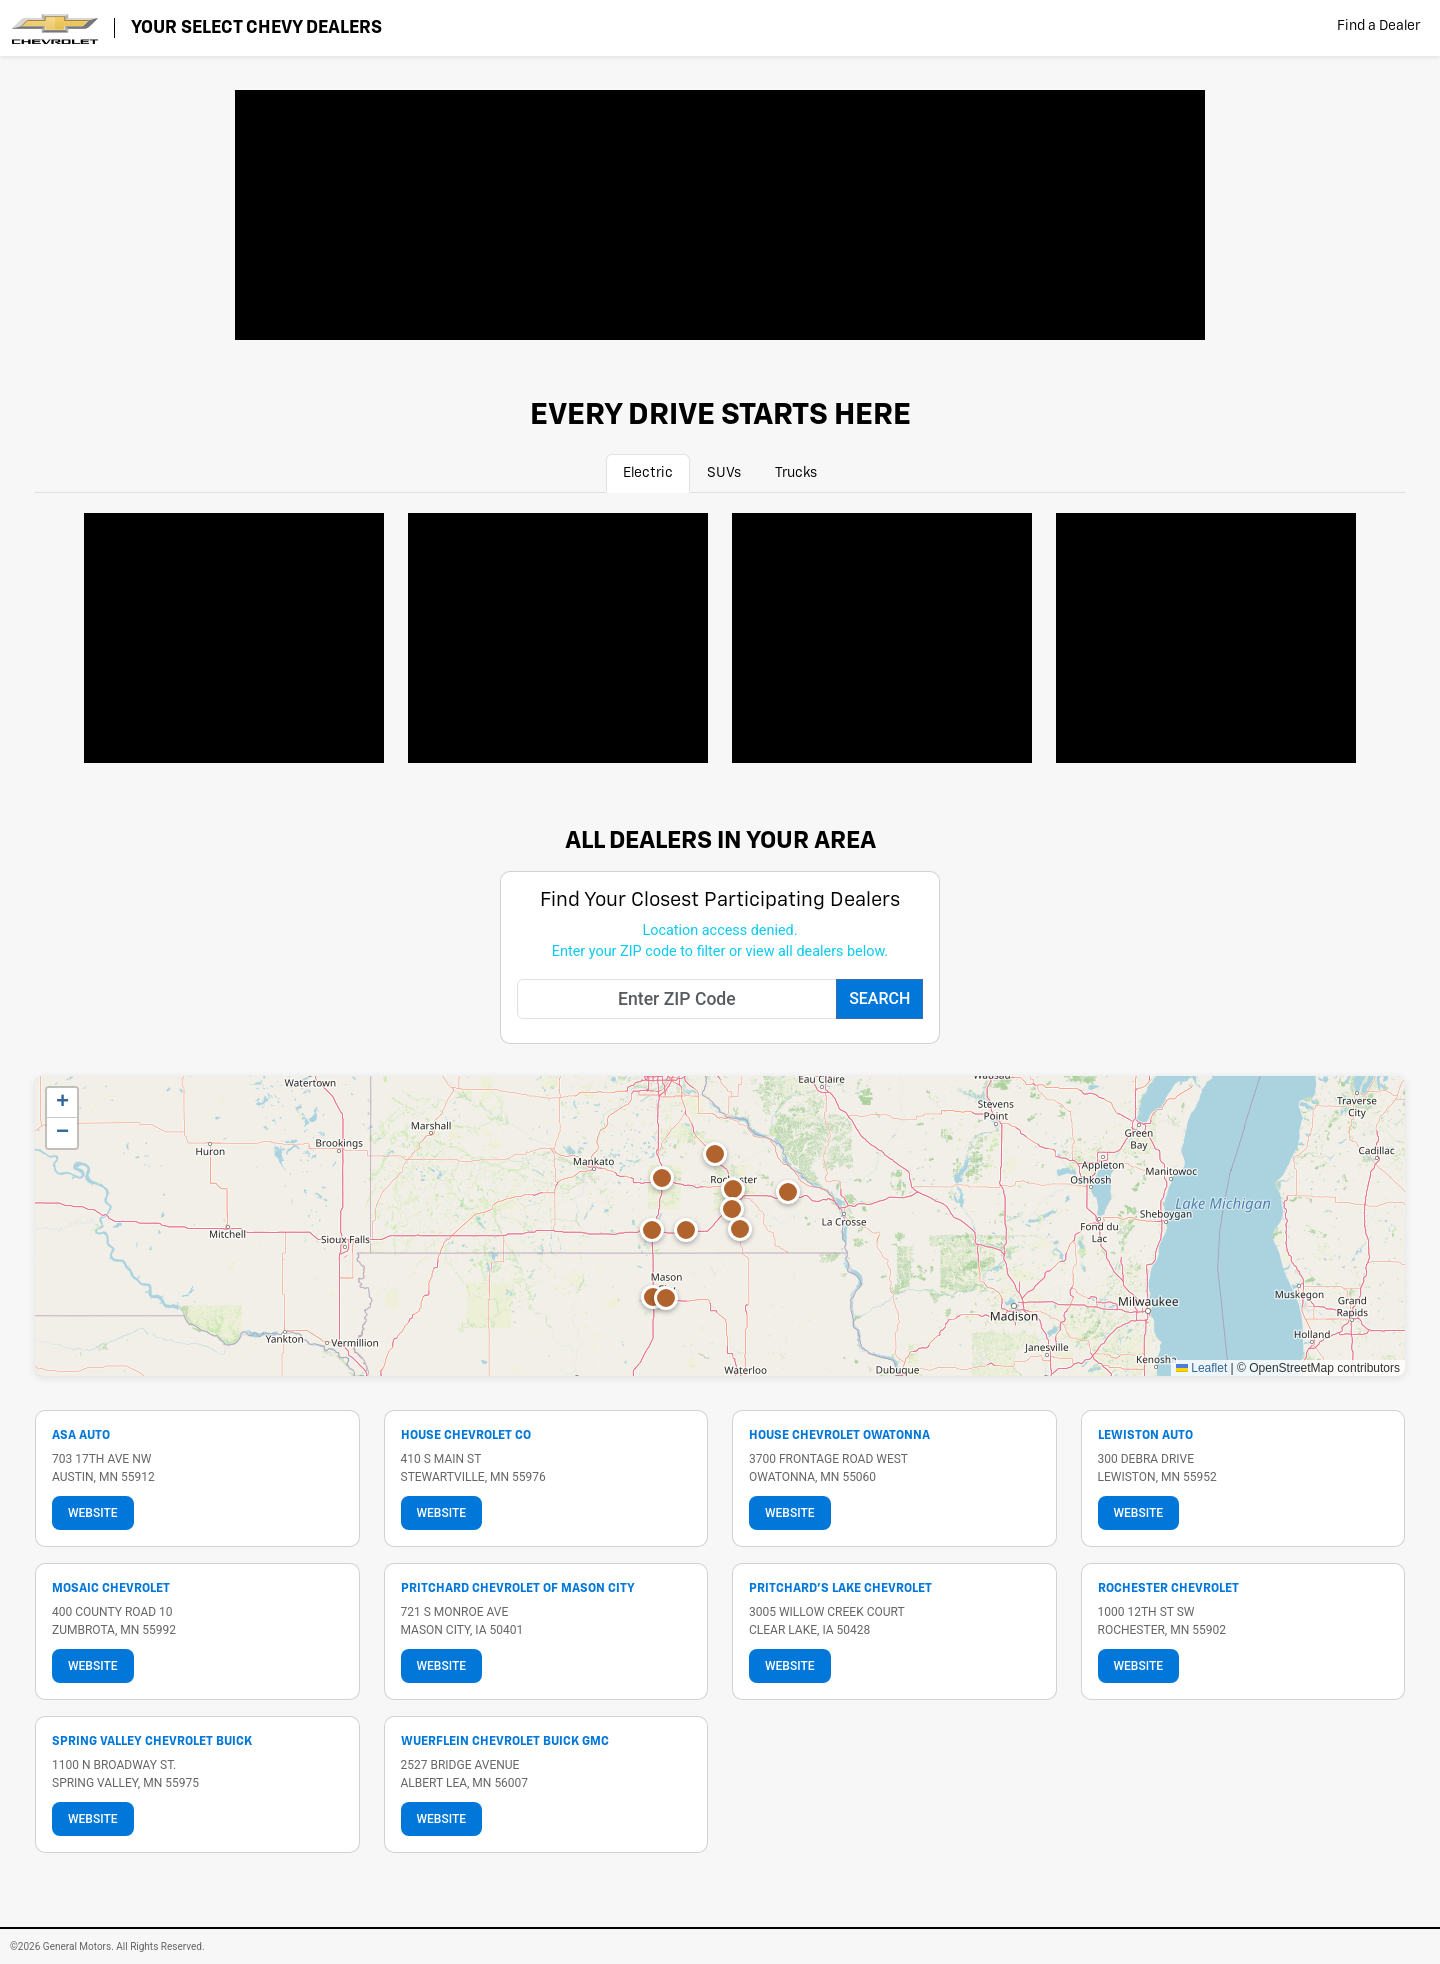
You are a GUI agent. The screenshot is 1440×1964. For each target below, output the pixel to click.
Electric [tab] (648, 473)
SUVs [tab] (724, 473)
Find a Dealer (1378, 26)
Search (879, 998)
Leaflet (1201, 1368)
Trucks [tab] (796, 473)
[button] (686, 1230)
